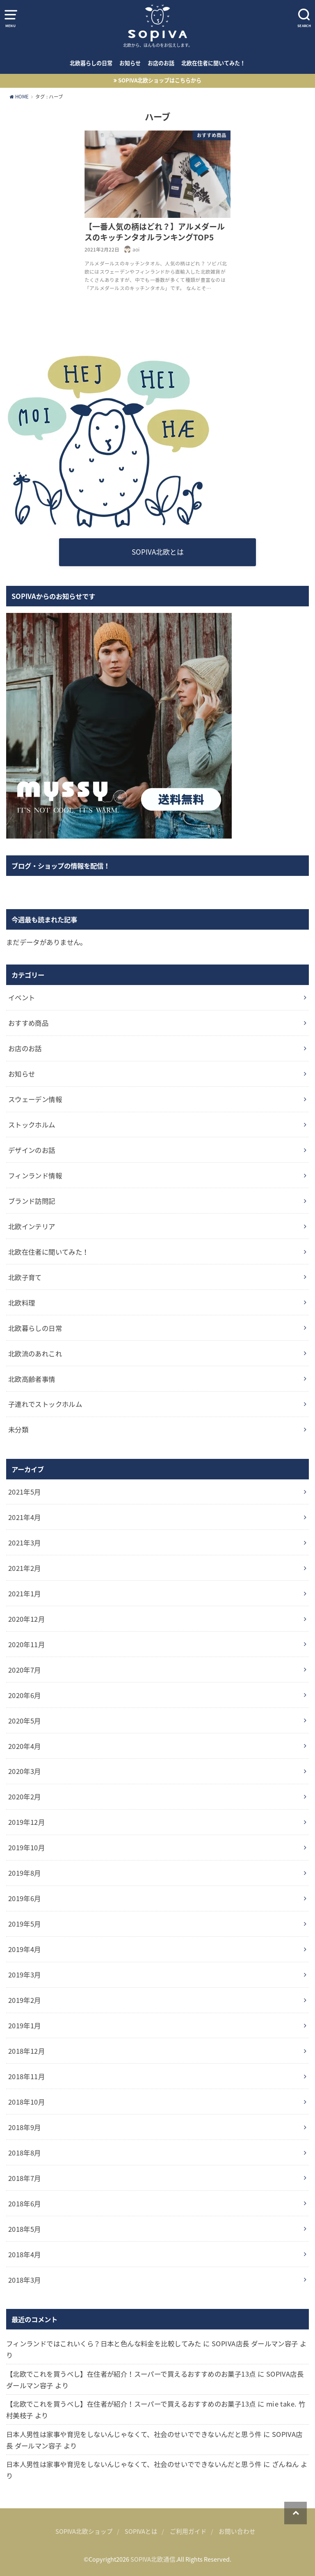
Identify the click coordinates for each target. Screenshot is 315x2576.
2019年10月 (26, 1847)
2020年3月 (24, 1771)
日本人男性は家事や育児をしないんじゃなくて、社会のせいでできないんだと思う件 (134, 2434)
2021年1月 (24, 1593)
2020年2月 (24, 1796)
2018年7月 (24, 2178)
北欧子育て (25, 1277)
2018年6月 (24, 2203)
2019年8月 (24, 1873)
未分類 (18, 1429)
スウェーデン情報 (35, 1099)
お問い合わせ (237, 2531)
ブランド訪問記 (31, 1201)
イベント (21, 997)
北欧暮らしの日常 (91, 63)
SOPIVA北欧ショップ (84, 2531)
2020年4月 (24, 1746)
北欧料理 (21, 1302)
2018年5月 (24, 2229)
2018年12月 (26, 2051)
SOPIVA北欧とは (158, 551)
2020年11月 (26, 1644)
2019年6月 (24, 1898)
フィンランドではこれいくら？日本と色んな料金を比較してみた (103, 2343)
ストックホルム (31, 1124)
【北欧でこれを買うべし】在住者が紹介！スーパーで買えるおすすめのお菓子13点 (131, 2374)
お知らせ (130, 63)
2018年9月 (24, 2127)
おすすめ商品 (28, 1023)
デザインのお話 (31, 1150)
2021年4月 (24, 1517)
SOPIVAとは (141, 2531)
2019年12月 (26, 1822)
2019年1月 (24, 2025)
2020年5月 (24, 1721)
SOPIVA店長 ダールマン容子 (255, 2343)
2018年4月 (24, 2254)
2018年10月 (26, 2102)
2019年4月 (24, 1949)
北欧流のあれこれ (35, 1353)
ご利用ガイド (188, 2531)
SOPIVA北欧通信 (153, 2559)
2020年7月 (24, 1670)
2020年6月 (24, 1695)
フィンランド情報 (35, 1175)
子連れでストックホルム (45, 1404)
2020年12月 (26, 1619)
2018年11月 (26, 2076)
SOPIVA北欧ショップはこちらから (159, 80)
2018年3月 (24, 2280)
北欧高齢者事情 (31, 1379)
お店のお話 (161, 63)
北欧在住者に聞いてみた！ (213, 63)
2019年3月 (24, 1974)
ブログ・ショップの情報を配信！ (60, 866)
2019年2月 (24, 2000)
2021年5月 (24, 1492)
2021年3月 (24, 1542)
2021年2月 (24, 1568)
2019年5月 (24, 1924)
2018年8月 (24, 2153)
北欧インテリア (31, 1226)
